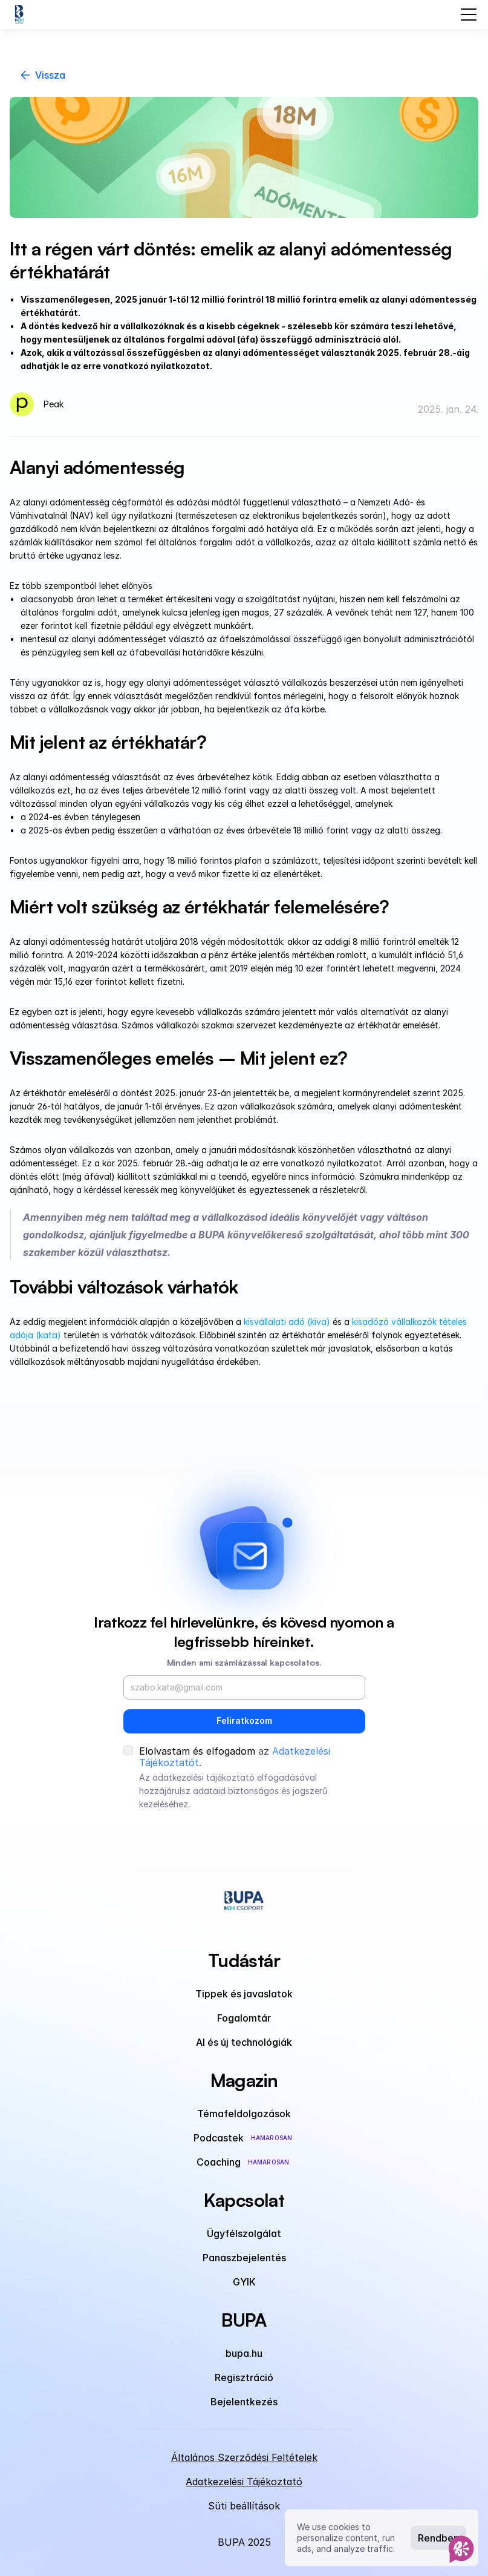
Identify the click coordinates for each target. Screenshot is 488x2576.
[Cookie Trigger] (244, 2506)
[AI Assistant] (461, 2549)
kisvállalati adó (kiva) (287, 1321)
